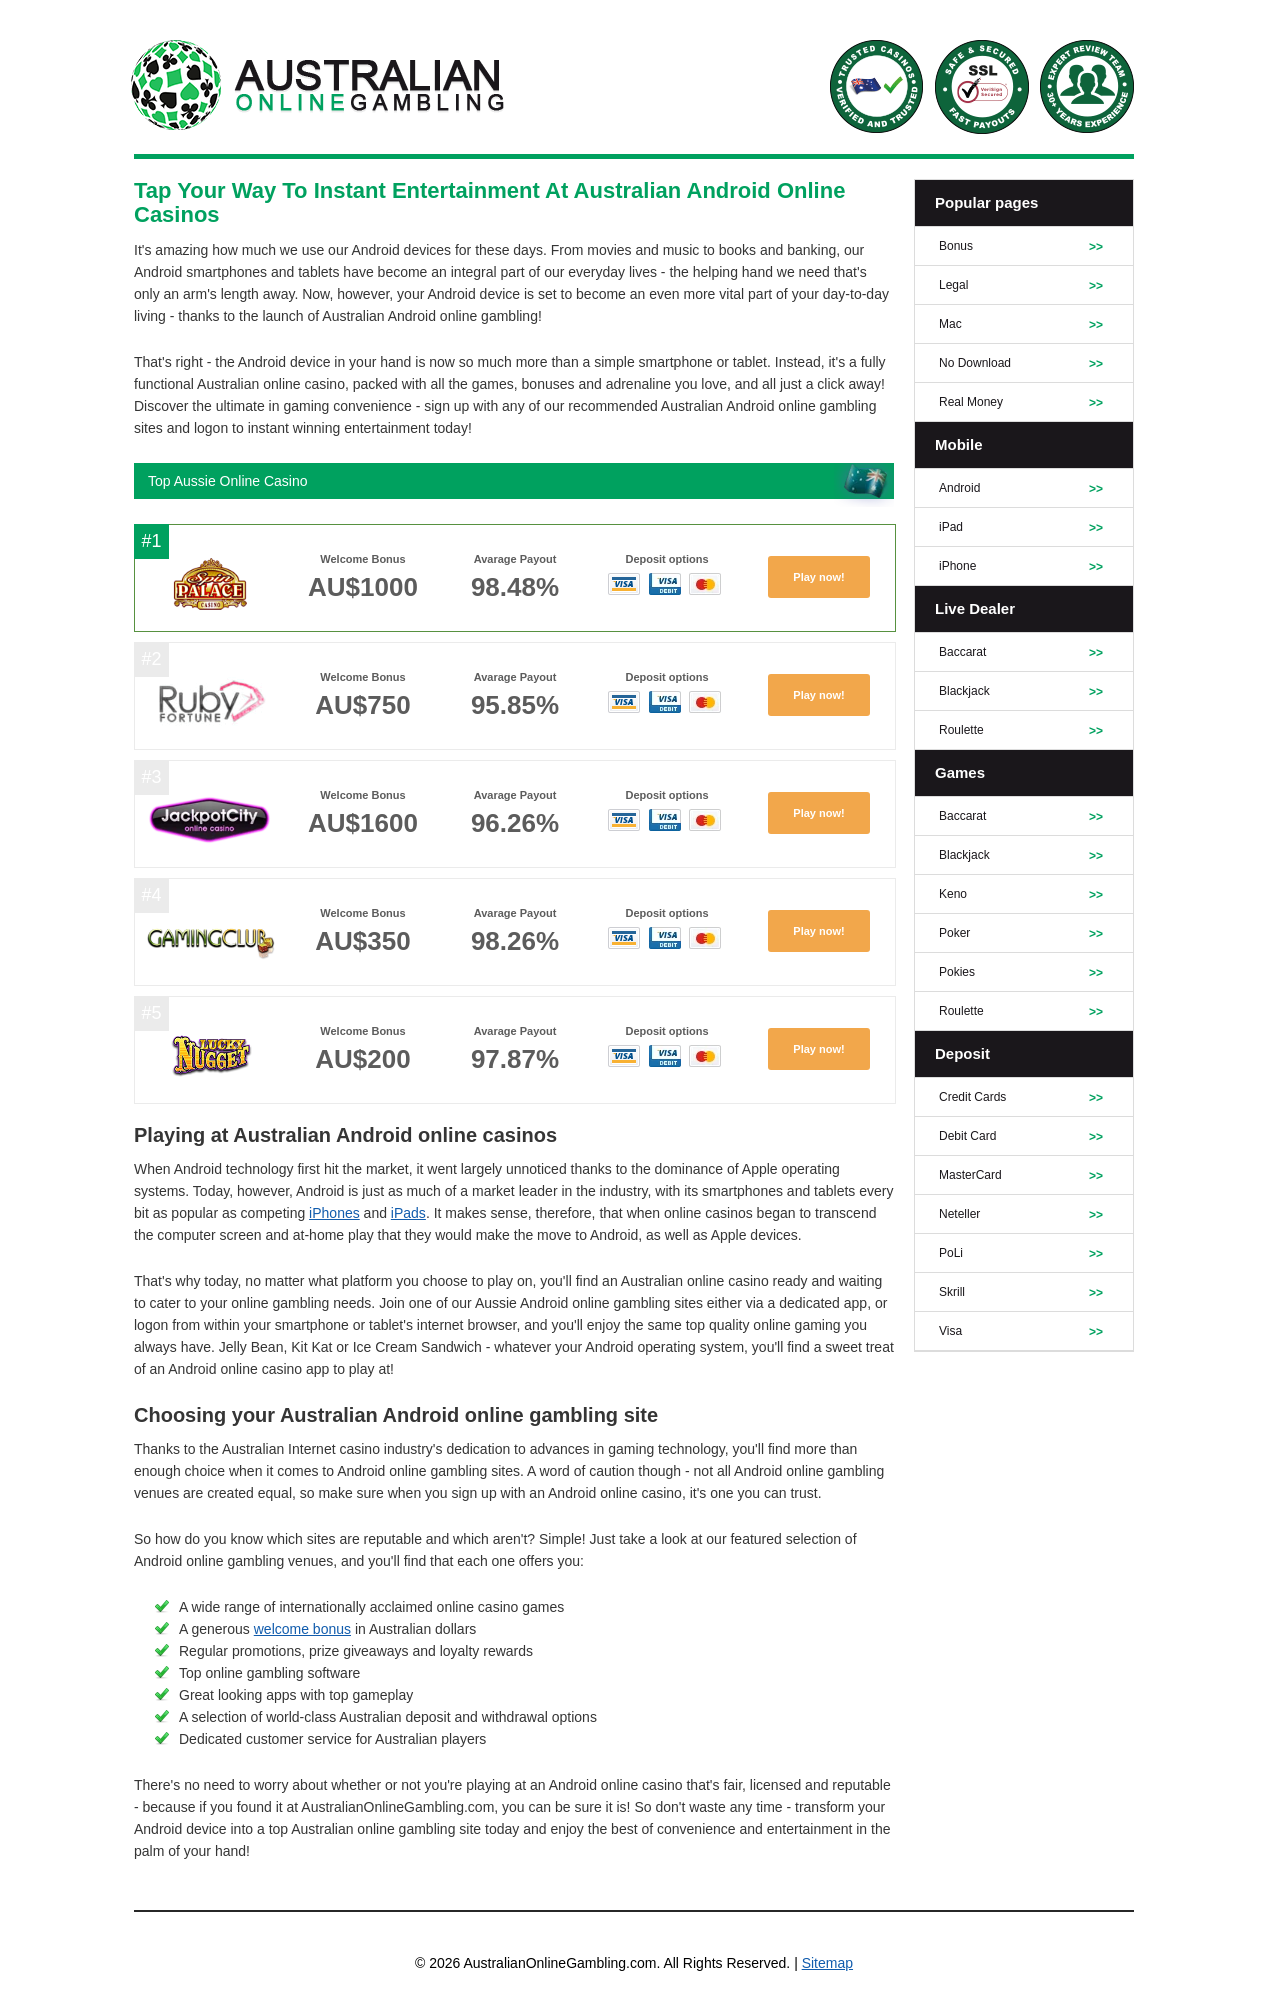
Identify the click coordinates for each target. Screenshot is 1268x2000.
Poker (954, 933)
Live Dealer (975, 608)
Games (960, 772)
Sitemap (827, 1963)
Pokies (957, 972)
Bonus (956, 246)
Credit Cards (972, 1097)
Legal (953, 285)
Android (959, 488)
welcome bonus (302, 1629)
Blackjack (964, 691)
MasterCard (970, 1175)
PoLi (951, 1253)
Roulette (961, 730)
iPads (408, 1213)
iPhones (334, 1213)
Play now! (818, 577)
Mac (950, 324)
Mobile (959, 444)
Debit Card (967, 1136)
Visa (950, 1331)
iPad (951, 527)
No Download (975, 363)
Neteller (959, 1214)
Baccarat (962, 652)
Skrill (952, 1292)
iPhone (957, 566)
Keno (953, 894)
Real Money (971, 402)
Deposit (962, 1053)
